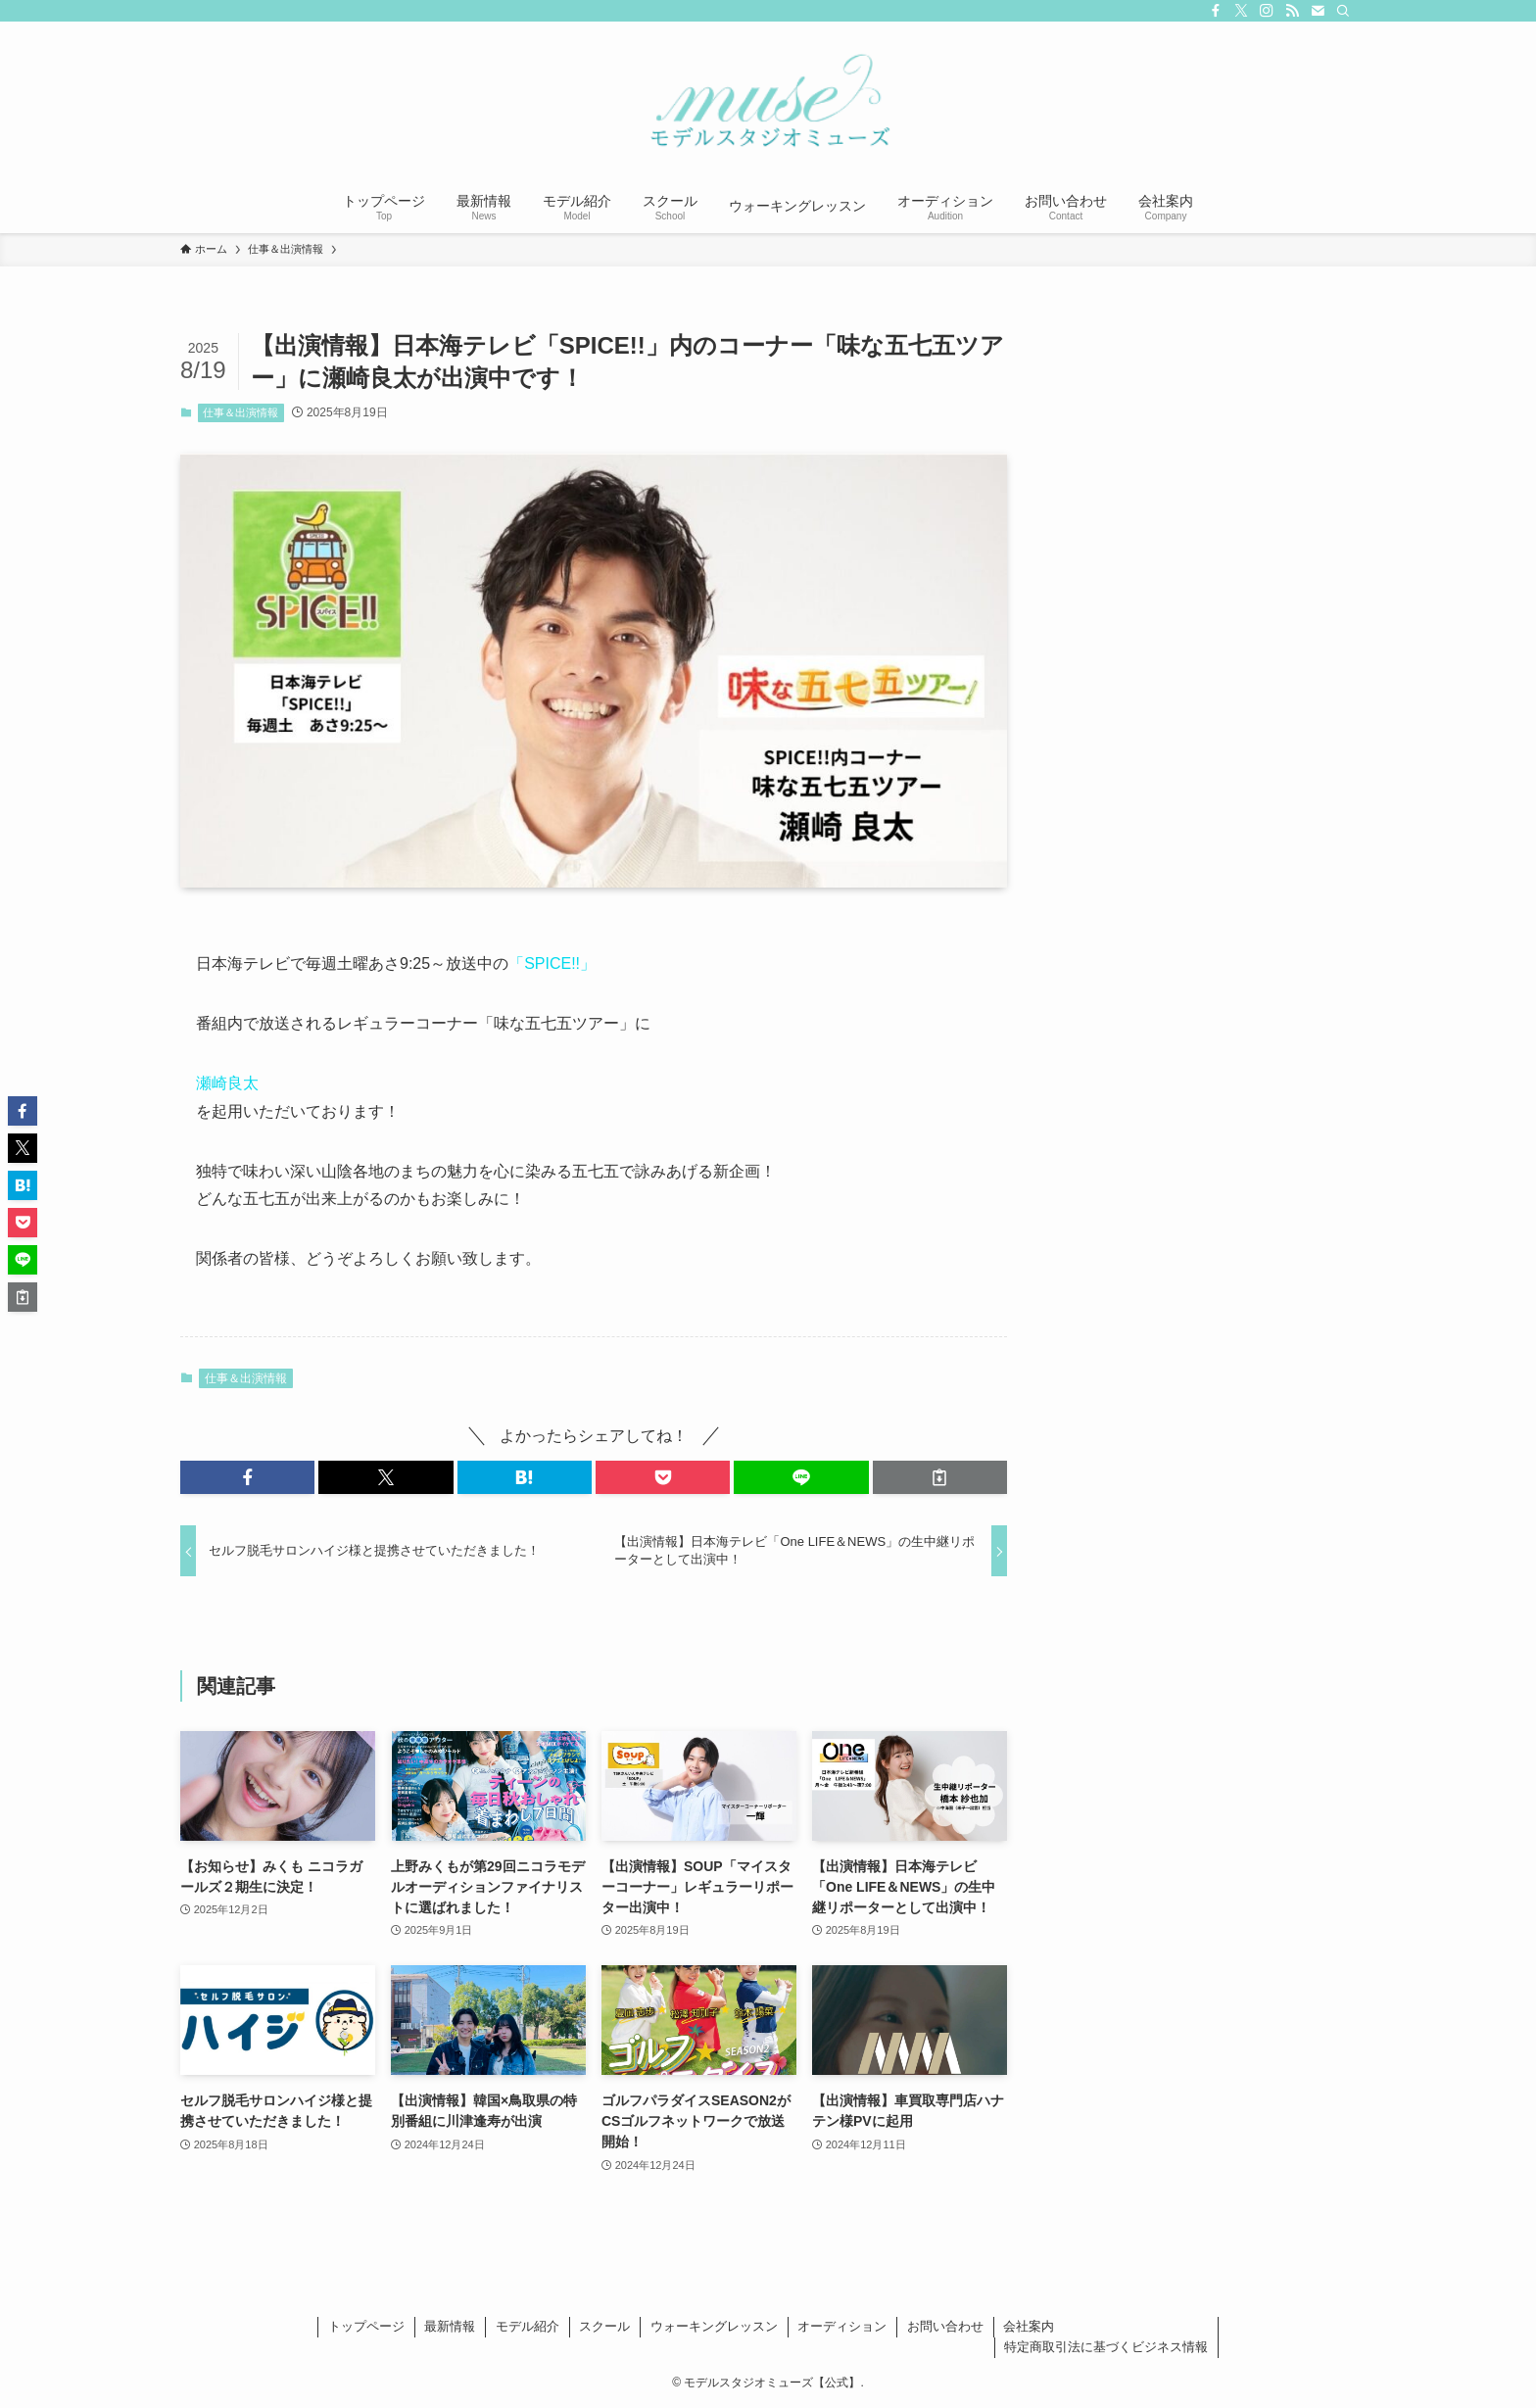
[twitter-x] (1241, 11)
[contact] (1317, 11)
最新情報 (449, 2326)
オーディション (842, 2326)
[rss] (1292, 11)
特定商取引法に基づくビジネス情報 (1106, 2346)
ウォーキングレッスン (714, 2326)
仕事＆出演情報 (240, 412)
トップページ (366, 2326)
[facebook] (1215, 11)
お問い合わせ (945, 2326)
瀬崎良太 (227, 1083)
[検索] (1343, 11)
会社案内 (1028, 2326)
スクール (604, 2326)
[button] (247, 1477)
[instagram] (1266, 11)
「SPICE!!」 (552, 963)
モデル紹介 (527, 2326)
